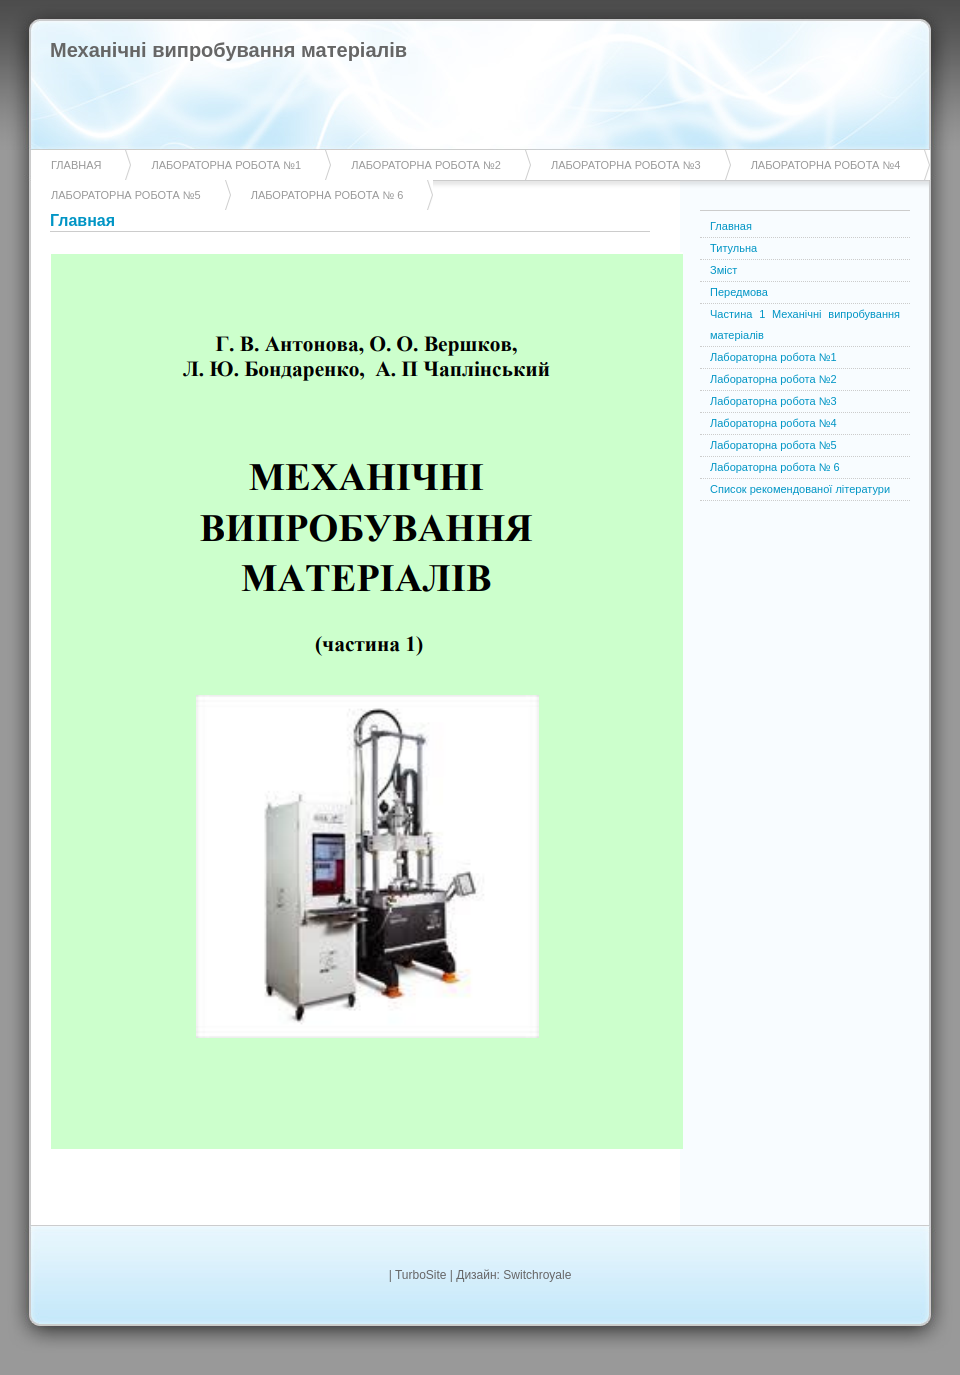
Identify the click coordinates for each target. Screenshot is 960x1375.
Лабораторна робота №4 (826, 165)
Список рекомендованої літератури (800, 489)
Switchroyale (537, 1275)
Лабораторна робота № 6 (327, 195)
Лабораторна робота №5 (126, 195)
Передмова (739, 292)
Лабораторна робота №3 (626, 165)
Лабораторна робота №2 (426, 165)
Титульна (733, 248)
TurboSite (421, 1275)
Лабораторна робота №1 (226, 165)
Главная (76, 165)
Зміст (723, 270)
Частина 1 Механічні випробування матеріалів (805, 324)
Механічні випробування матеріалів (228, 50)
